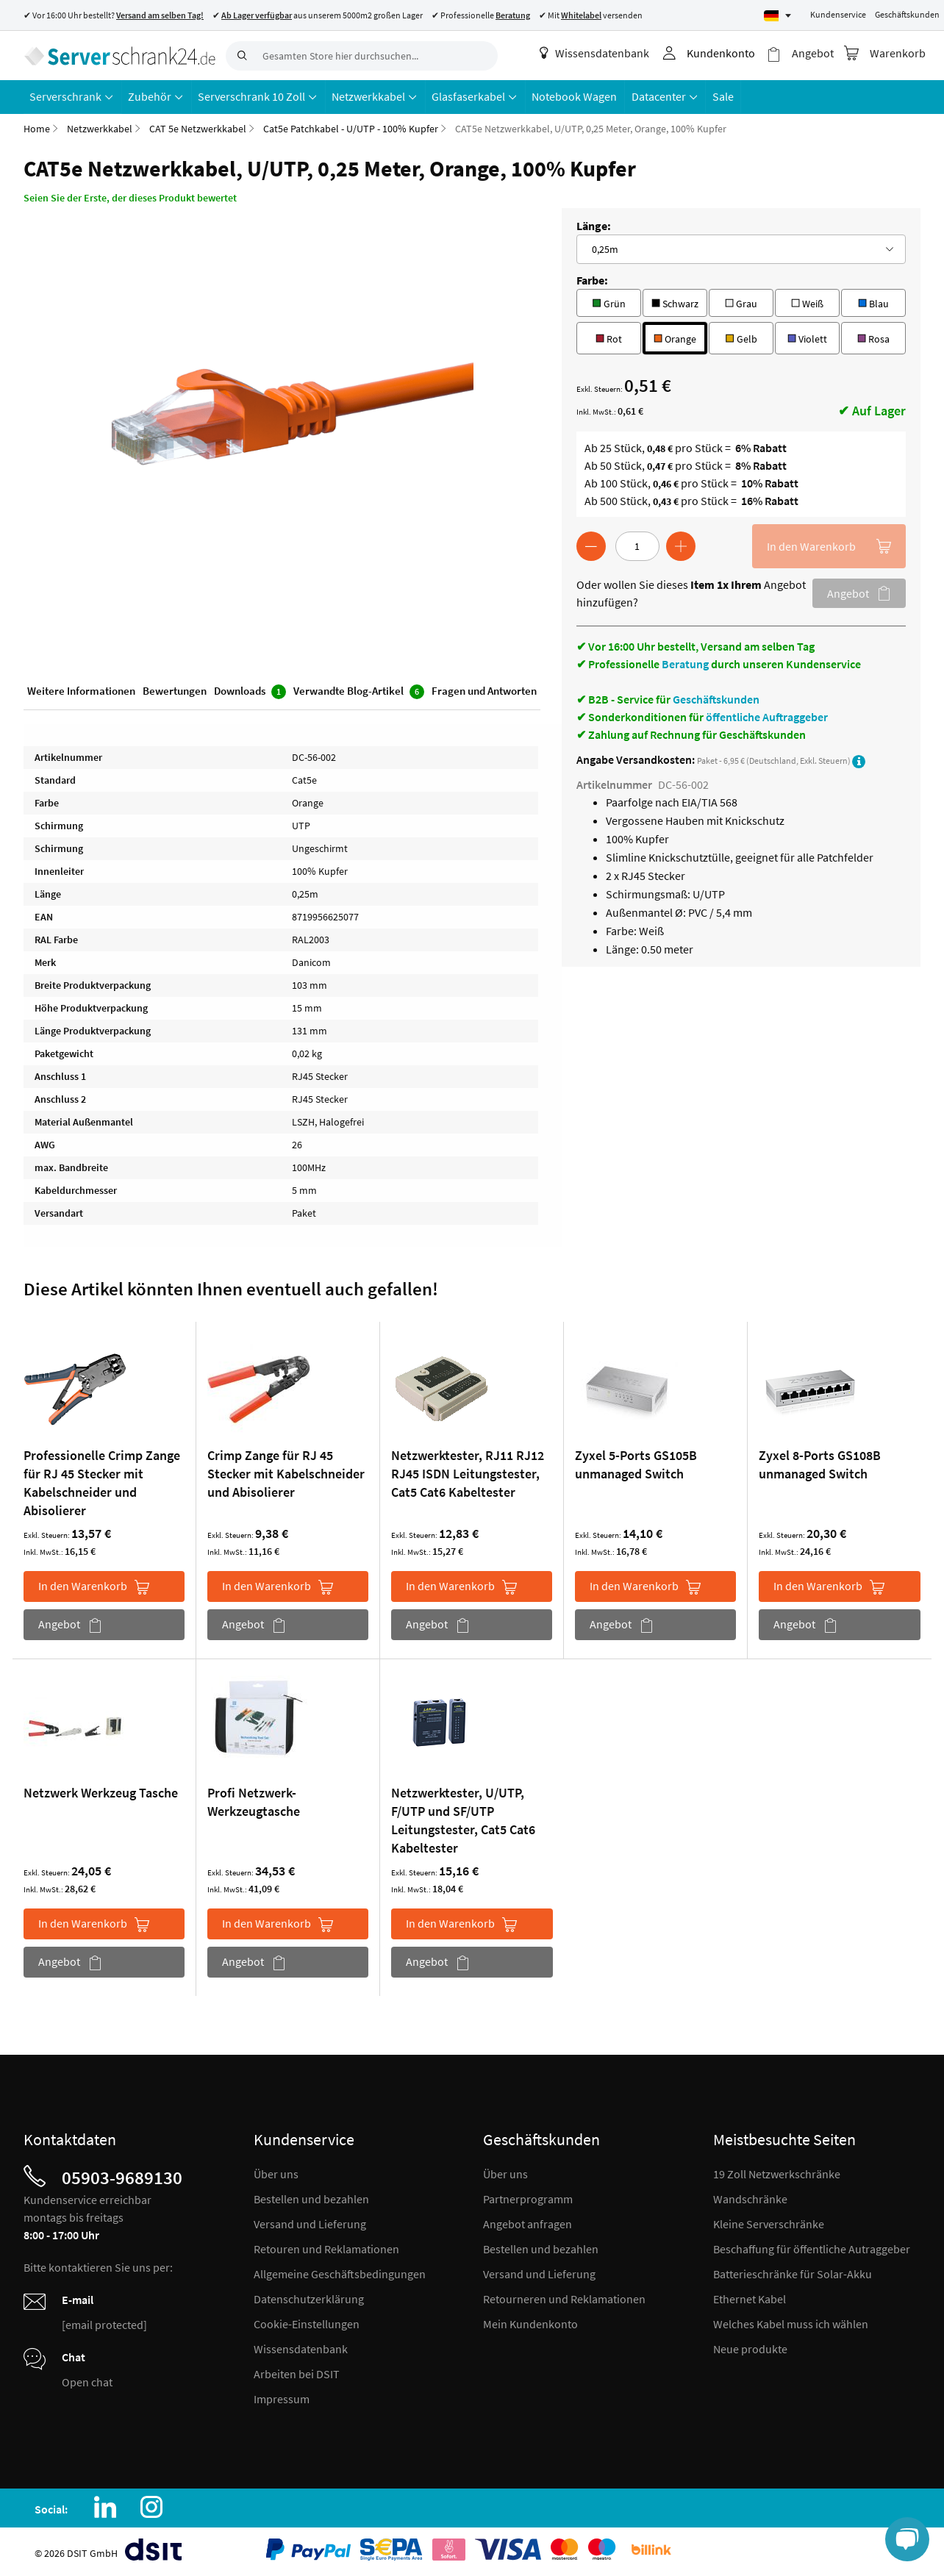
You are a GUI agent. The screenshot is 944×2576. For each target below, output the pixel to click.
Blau (873, 301)
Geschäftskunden (907, 14)
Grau (741, 301)
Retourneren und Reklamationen (564, 2298)
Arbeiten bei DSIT (297, 2373)
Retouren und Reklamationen (326, 2248)
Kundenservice (838, 14)
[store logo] (119, 55)
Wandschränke (750, 2198)
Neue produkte (750, 2348)
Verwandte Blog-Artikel (358, 690)
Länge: (593, 225)
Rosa (873, 336)
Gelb (741, 336)
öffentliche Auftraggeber (767, 716)
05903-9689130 (122, 2177)
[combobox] (362, 56)
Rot (609, 336)
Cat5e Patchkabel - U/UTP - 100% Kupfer (350, 128)
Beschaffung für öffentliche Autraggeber (811, 2248)
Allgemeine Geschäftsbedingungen (340, 2273)
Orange (675, 336)
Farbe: (592, 279)
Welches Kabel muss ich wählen (790, 2323)
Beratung (685, 663)
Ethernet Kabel (749, 2298)
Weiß (807, 301)
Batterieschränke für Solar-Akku (792, 2273)
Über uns (276, 2173)
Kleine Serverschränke (768, 2223)
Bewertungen (175, 690)
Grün (608, 301)
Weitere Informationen (81, 690)
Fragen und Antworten (484, 690)
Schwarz (674, 301)
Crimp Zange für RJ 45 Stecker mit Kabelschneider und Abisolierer (286, 1473)
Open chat (87, 2381)
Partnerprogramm (528, 2198)
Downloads (250, 690)
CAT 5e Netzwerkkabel (197, 128)
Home (37, 128)
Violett (807, 336)
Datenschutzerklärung (309, 2298)
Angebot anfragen (527, 2223)
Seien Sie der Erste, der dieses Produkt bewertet (130, 197)
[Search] (240, 56)
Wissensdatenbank (595, 53)
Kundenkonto (721, 53)
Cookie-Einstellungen (307, 2323)
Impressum (282, 2398)
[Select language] (777, 15)
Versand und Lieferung (310, 2223)
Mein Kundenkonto (530, 2323)
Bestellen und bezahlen (311, 2198)
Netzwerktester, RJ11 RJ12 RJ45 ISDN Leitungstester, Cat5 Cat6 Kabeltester (467, 1473)
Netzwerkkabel (99, 128)
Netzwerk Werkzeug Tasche (101, 1791)
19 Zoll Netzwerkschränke (776, 2173)
